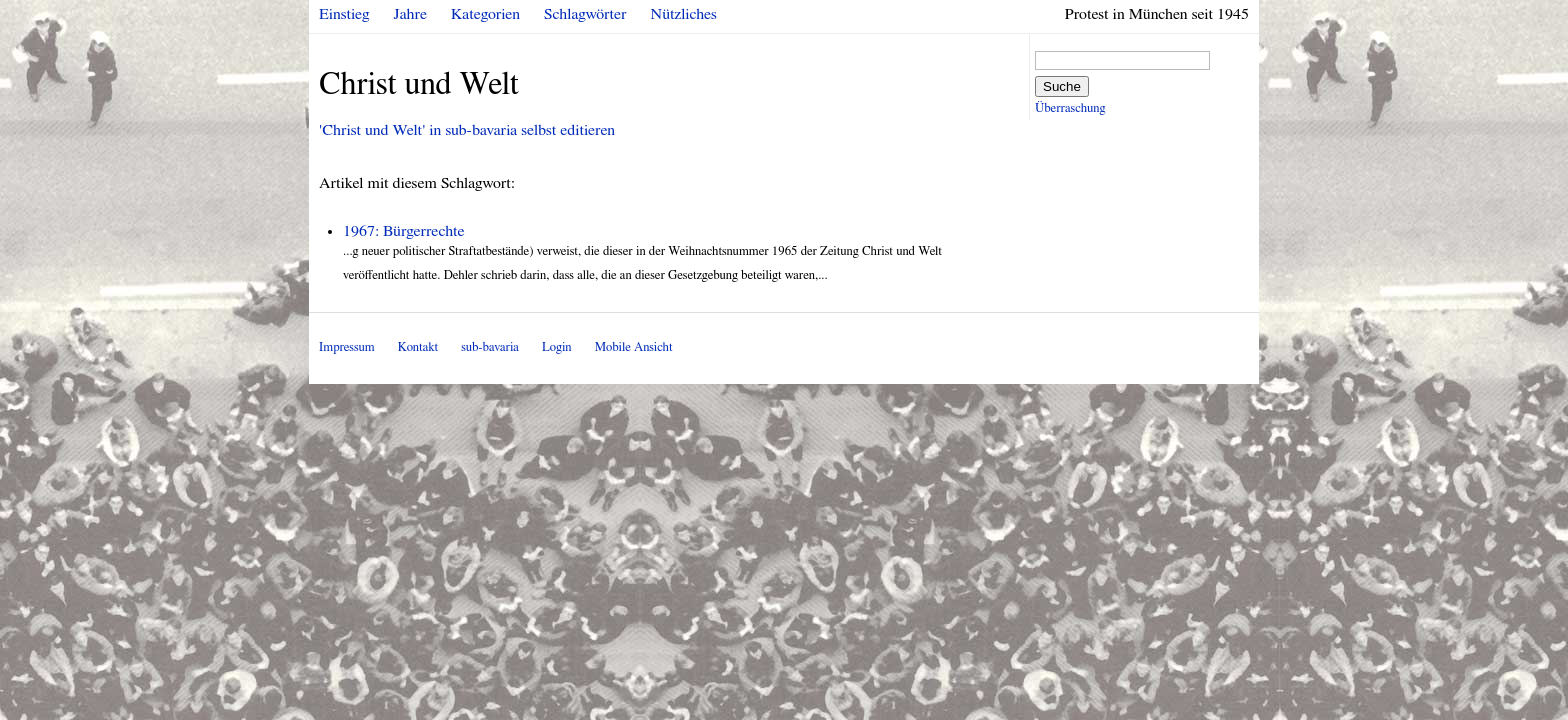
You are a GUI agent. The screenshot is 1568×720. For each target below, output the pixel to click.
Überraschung (1070, 108)
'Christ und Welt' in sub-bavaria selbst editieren (467, 130)
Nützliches (684, 14)
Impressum (347, 347)
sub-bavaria (489, 347)
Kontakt (418, 347)
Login (557, 347)
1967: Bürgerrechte (404, 231)
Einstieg (344, 14)
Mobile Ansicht (634, 347)
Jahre (410, 14)
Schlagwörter (585, 14)
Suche (1062, 86)
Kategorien (485, 14)
